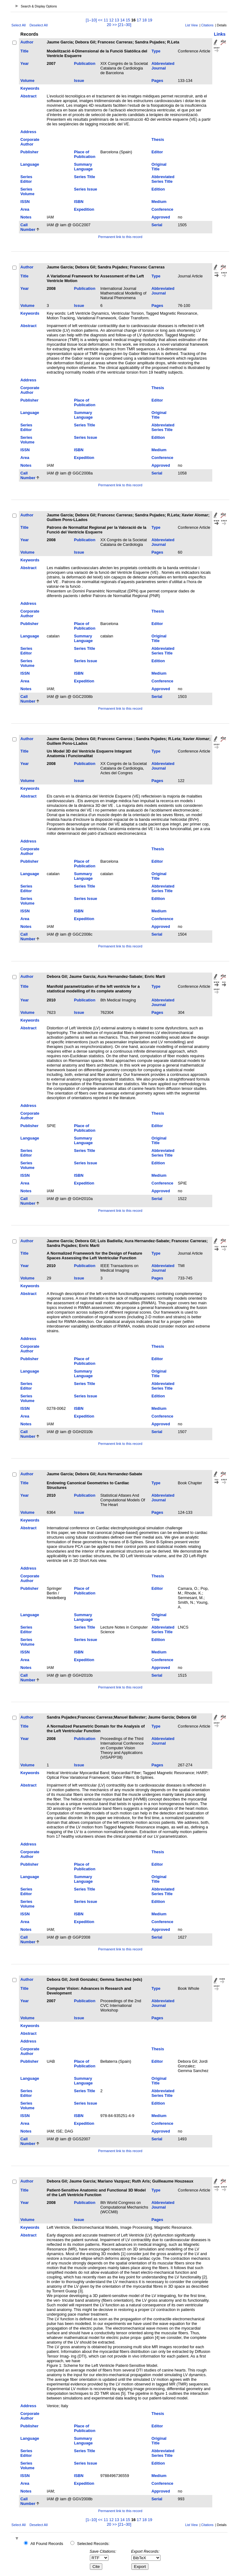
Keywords (29, 88)
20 (109, 24)
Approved (161, 217)
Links (220, 34)
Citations (207, 25)
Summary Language (83, 166)
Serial (157, 225)
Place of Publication (84, 154)
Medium (159, 201)
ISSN (25, 201)
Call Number (27, 227)
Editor (157, 152)
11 (106, 20)
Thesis (158, 139)
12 (111, 20)
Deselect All (38, 25)
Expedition (84, 209)
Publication (84, 63)
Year (24, 63)
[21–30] (124, 24)
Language (29, 164)
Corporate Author (29, 141)
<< (100, 20)
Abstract (28, 96)
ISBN (79, 201)
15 (128, 20)
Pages (157, 80)
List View (191, 25)
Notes (26, 217)
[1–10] (92, 20)
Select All (18, 25)
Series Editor (26, 179)
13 (117, 20)
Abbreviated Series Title (163, 179)
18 (144, 20)
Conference (162, 209)
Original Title (159, 166)
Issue (79, 80)
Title (24, 51)
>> (114, 24)
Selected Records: (93, 2543)
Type (156, 51)
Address (28, 131)
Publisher (29, 152)
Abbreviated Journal (163, 65)
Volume (27, 80)
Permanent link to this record (120, 237)
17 (139, 20)
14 (122, 20)
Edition (158, 189)
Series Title (84, 176)
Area (24, 209)
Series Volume (27, 191)
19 (150, 20)
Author (26, 42)
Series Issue (85, 189)
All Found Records (46, 2543)
